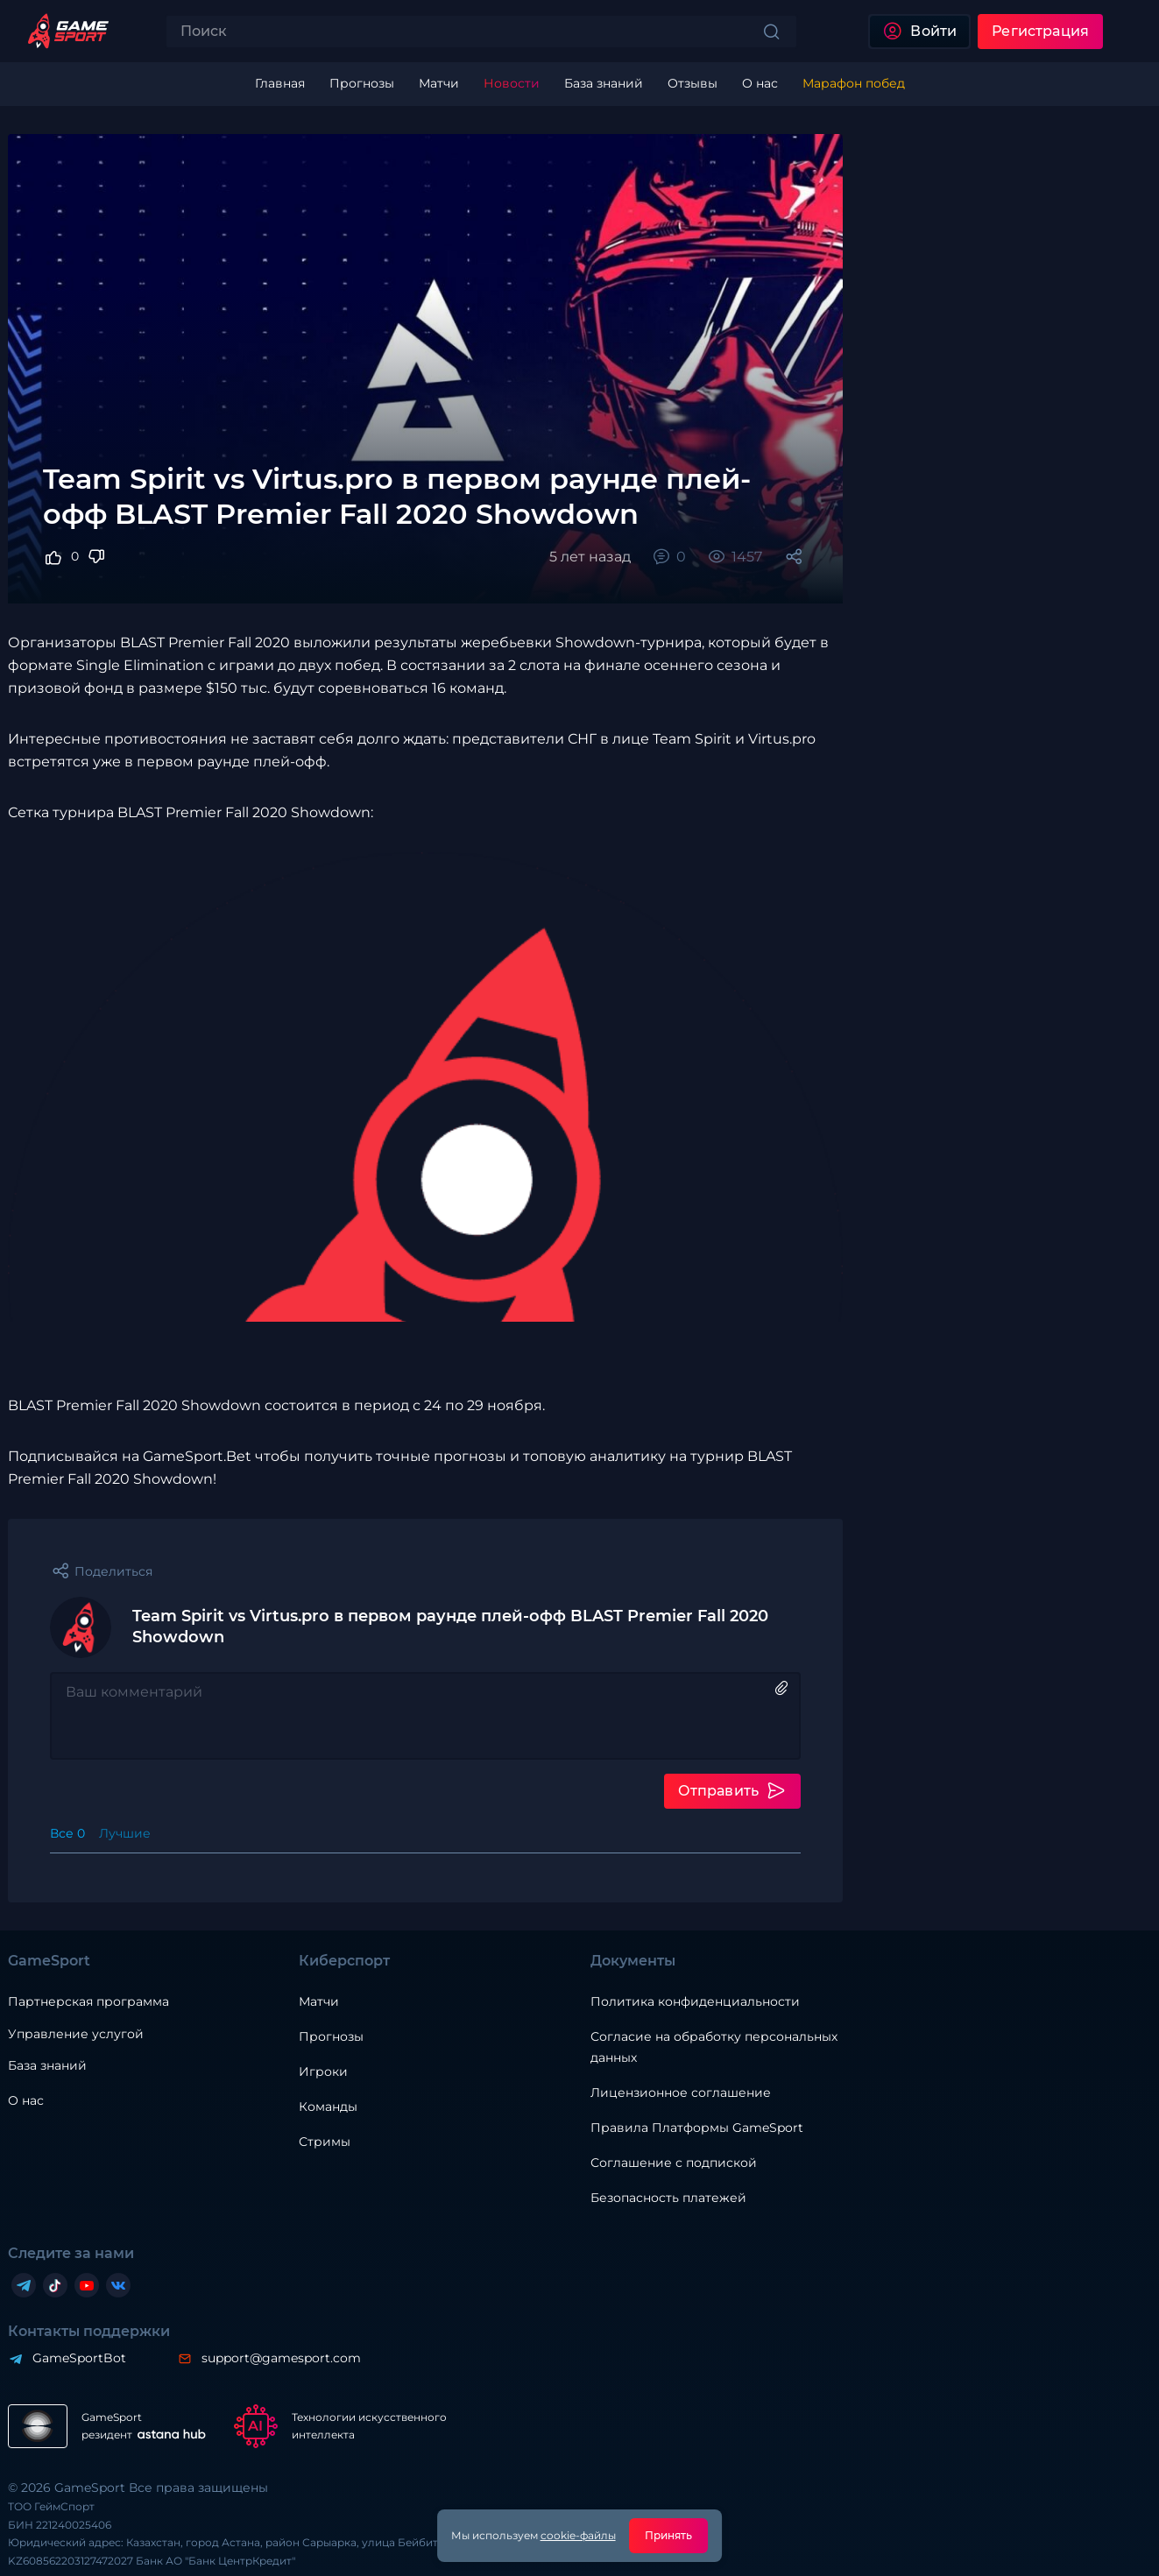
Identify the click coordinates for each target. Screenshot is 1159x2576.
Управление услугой (76, 2034)
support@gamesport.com (281, 2358)
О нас (26, 2100)
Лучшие (125, 1833)
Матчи (319, 2001)
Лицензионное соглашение (680, 2092)
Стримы (324, 2141)
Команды (328, 2106)
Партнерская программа (88, 2001)
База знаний (47, 2065)
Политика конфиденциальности (695, 2001)
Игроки (323, 2071)
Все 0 (67, 1833)
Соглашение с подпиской (673, 2162)
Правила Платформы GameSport (696, 2127)
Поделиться (113, 1571)
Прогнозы (331, 2036)
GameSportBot (79, 2358)
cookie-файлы (578, 2535)
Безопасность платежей (668, 2197)
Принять (669, 2535)
